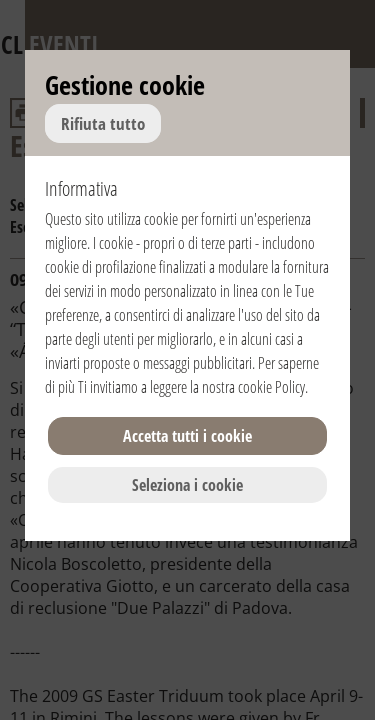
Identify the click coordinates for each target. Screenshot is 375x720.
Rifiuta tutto (103, 123)
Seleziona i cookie (187, 485)
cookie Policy (271, 387)
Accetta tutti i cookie (187, 436)
